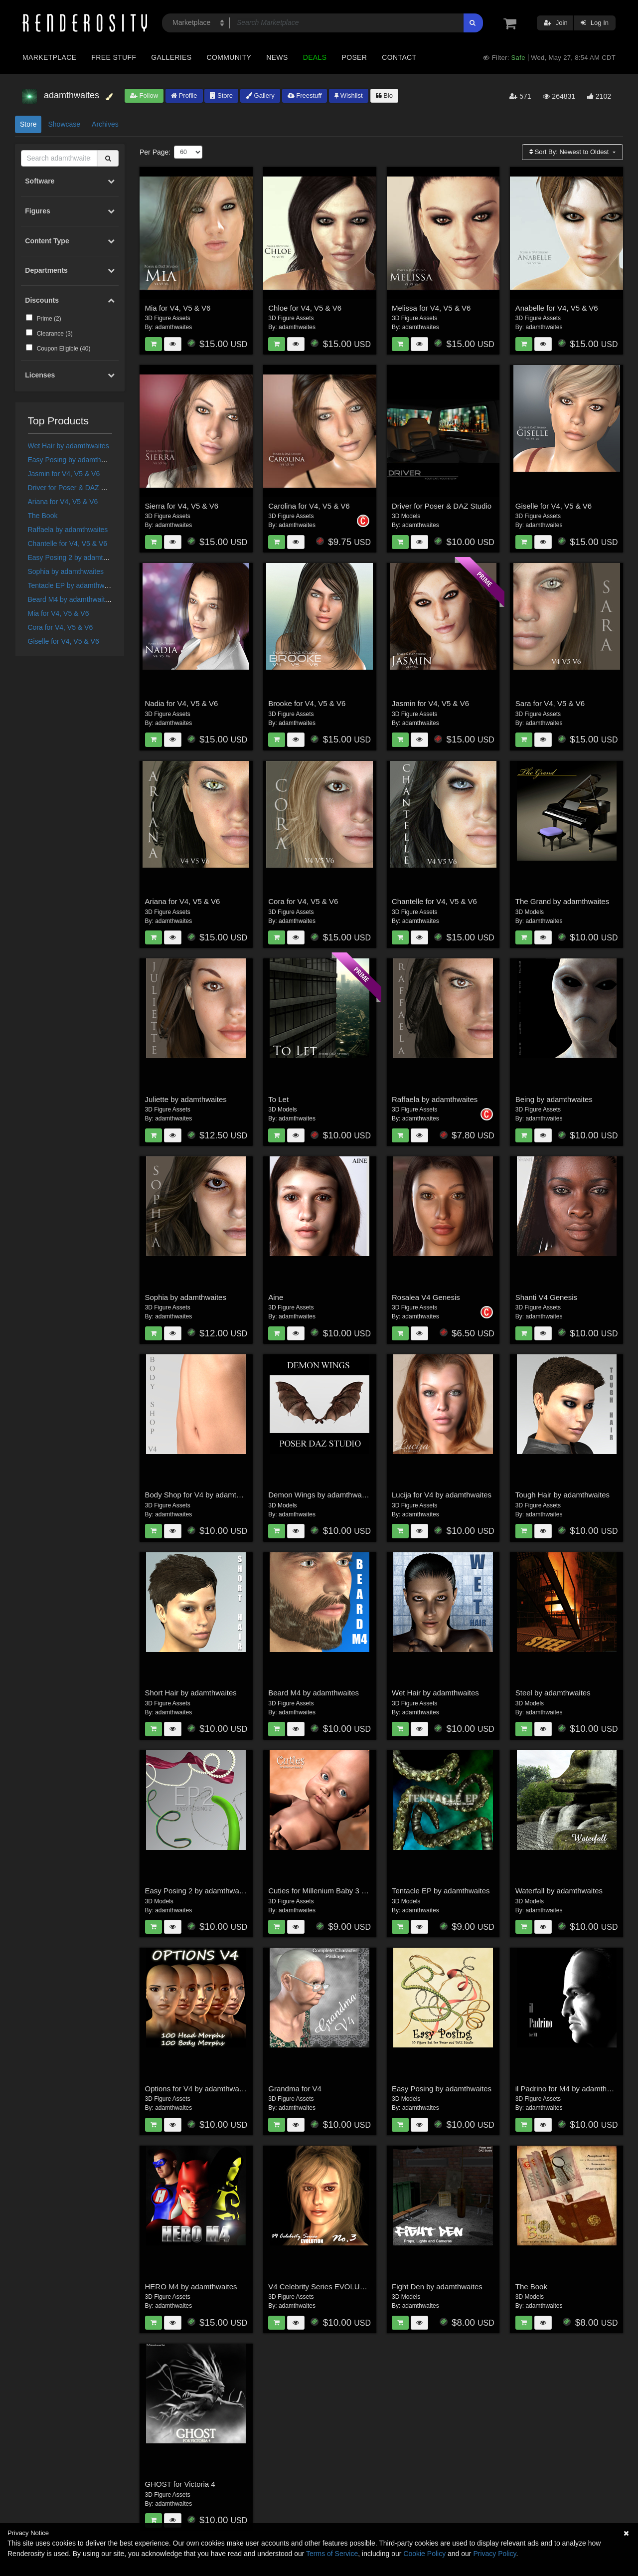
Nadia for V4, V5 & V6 (181, 703)
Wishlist (348, 95)
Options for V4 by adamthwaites (198, 2088)
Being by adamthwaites (554, 1099)
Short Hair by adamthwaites (191, 1692)
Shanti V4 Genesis (546, 1297)
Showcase (64, 124)
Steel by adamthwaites (553, 1692)
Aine (275, 1297)
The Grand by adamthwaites (562, 901)
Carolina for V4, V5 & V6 (308, 506)
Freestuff (305, 95)
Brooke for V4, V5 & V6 (306, 703)
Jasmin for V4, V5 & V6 (64, 474)
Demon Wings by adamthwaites (320, 1494)
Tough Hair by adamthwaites (562, 1494)
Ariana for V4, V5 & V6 (63, 502)
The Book (43, 516)
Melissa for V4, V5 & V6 (431, 308)
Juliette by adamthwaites (186, 1099)
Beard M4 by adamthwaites (70, 599)
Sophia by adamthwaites (66, 571)
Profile (184, 95)
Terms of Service (332, 2554)
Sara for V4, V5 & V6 (550, 703)
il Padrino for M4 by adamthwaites (571, 2088)
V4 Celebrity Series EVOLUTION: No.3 (332, 2286)
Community (229, 57)
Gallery (260, 95)
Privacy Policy (494, 2554)
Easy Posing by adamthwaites (74, 460)
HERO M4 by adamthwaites (191, 2286)
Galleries (171, 57)
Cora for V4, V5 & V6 (60, 627)
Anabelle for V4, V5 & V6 (556, 308)
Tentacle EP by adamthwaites (73, 585)
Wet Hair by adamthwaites (68, 446)
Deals (315, 57)
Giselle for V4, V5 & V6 (63, 641)
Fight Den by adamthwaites (437, 2286)
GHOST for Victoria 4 (180, 2484)
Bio (384, 95)
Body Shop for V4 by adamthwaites (203, 1494)
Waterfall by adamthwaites (559, 1890)
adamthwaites (173, 327)
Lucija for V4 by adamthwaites (441, 1494)
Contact (399, 57)
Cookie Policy (424, 2554)
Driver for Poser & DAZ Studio (74, 488)
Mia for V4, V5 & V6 (58, 613)
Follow (144, 95)
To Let (278, 1099)
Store (221, 95)
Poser (354, 57)
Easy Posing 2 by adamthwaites (77, 557)
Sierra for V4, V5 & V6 (182, 506)
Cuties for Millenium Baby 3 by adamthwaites (342, 1890)
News (277, 57)
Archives (105, 124)
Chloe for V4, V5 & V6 (304, 308)
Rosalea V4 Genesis (426, 1297)
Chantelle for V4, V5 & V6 (68, 544)
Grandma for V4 (294, 2088)
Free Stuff (113, 57)
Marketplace (49, 57)
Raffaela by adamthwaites (68, 530)
